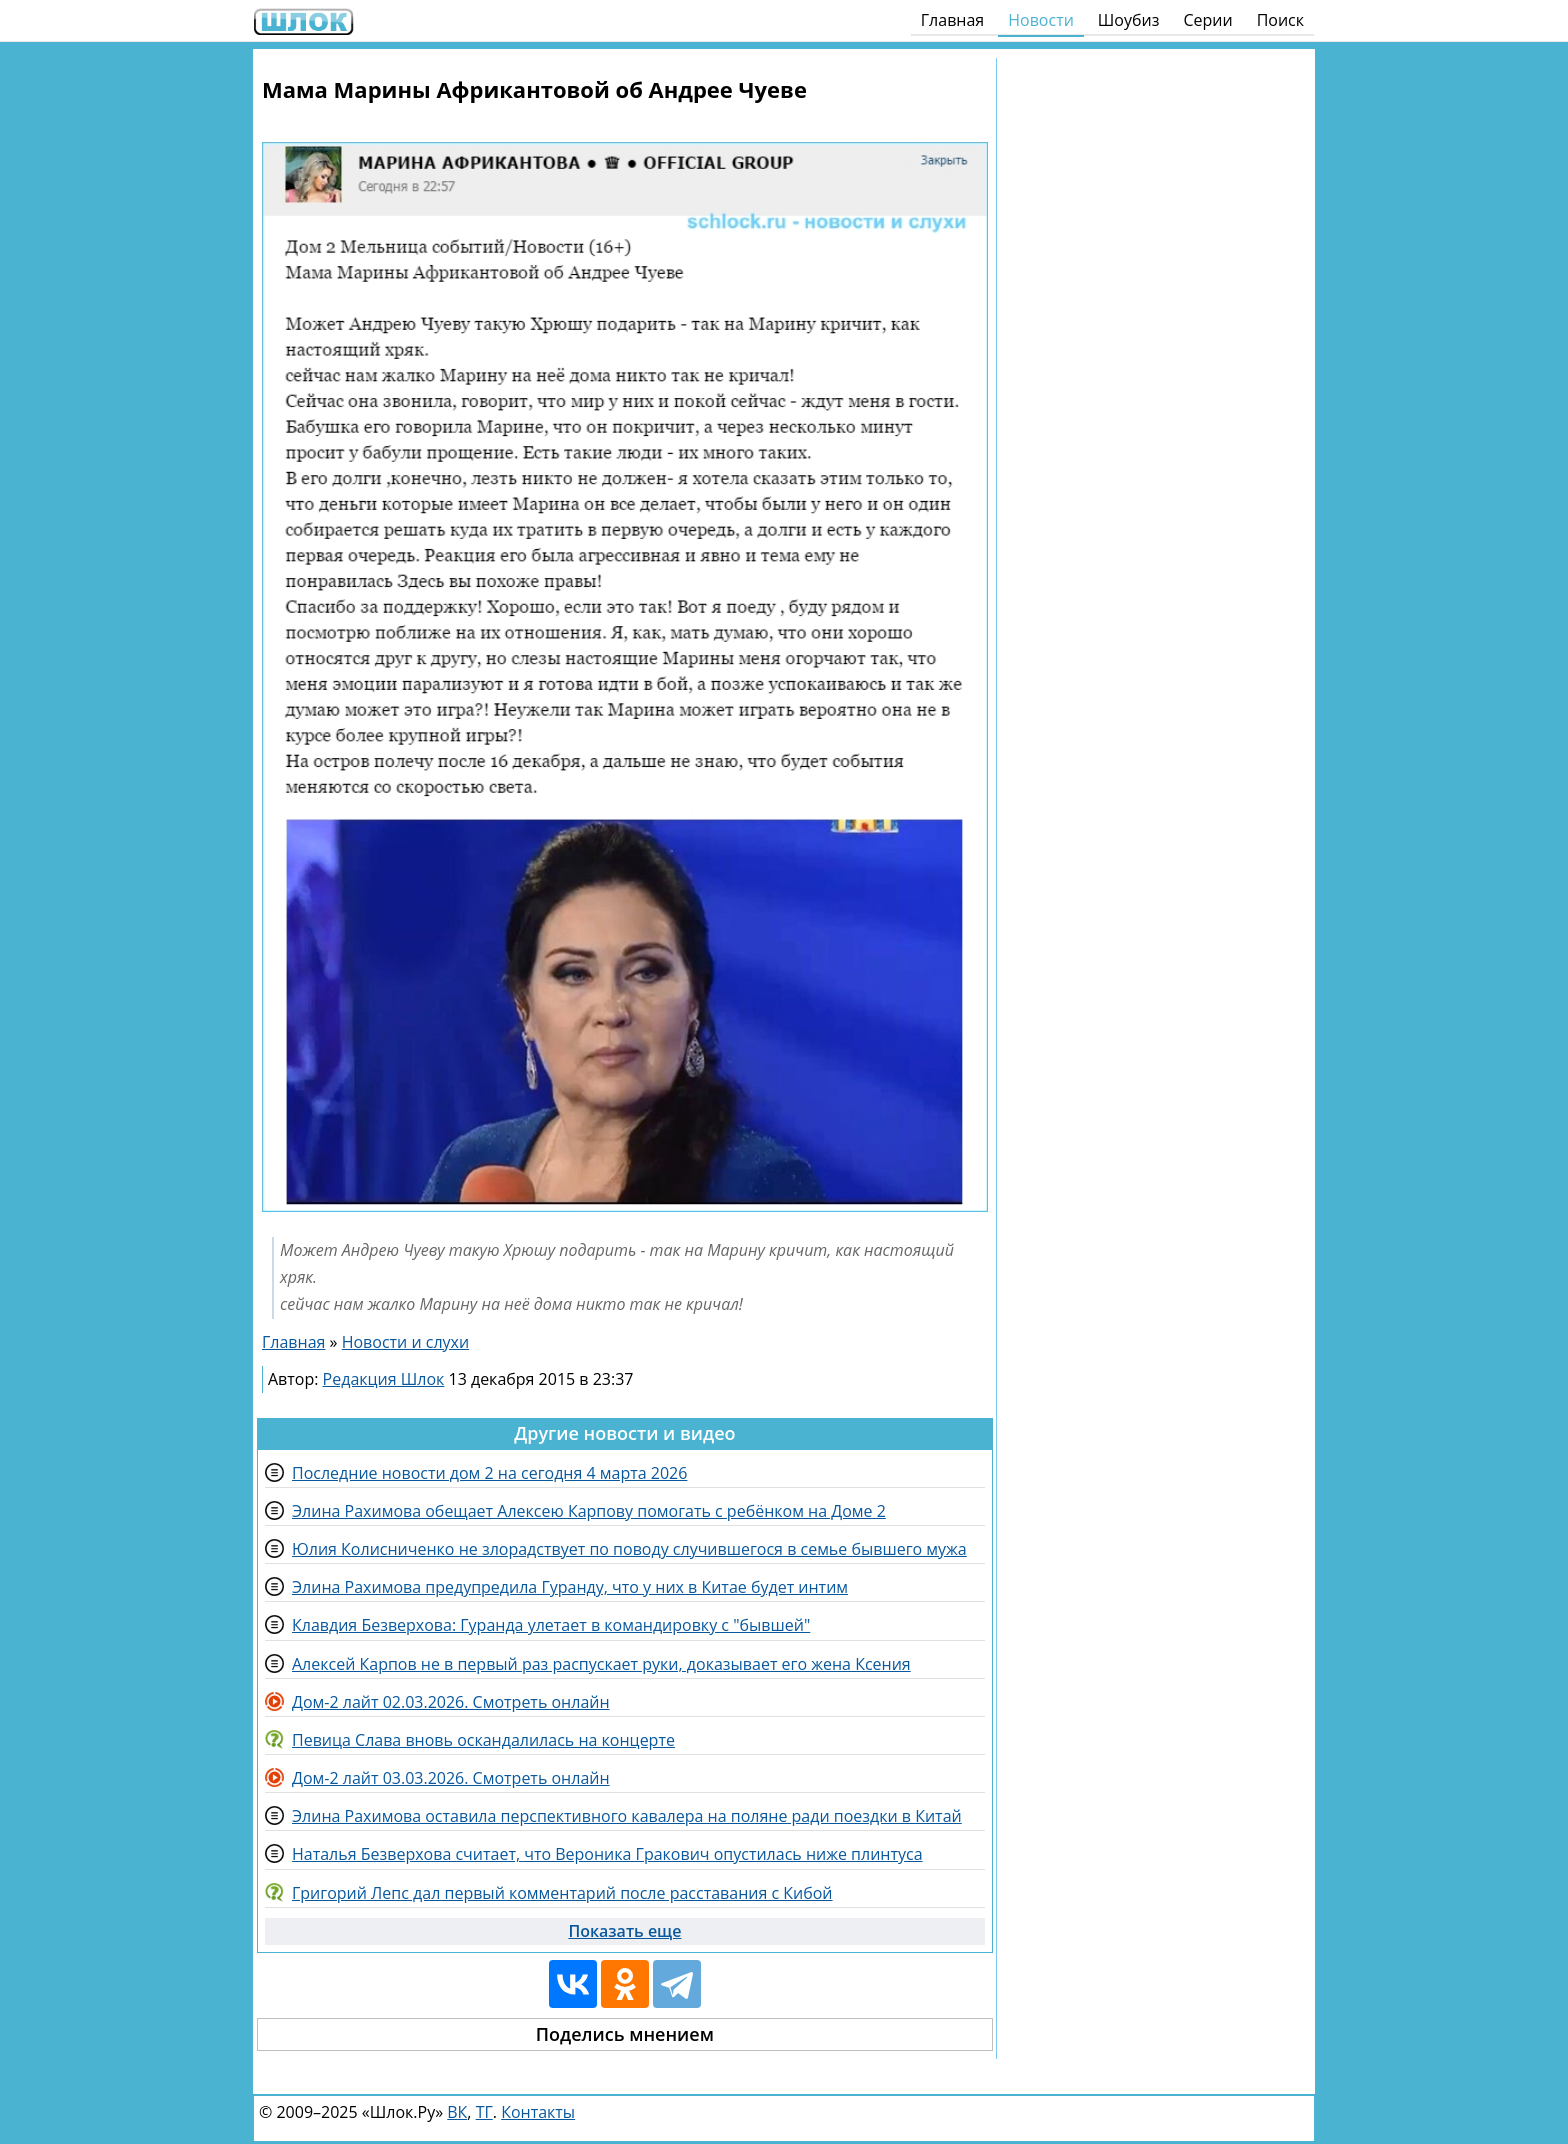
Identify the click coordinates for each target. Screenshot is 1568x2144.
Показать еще (624, 1931)
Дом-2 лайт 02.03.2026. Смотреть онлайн (451, 1702)
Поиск (1280, 20)
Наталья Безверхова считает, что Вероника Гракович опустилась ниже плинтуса (607, 1854)
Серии (1207, 20)
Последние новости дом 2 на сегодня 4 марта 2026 (489, 1473)
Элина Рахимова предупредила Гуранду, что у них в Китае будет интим (570, 1587)
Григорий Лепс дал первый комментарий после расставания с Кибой (562, 1893)
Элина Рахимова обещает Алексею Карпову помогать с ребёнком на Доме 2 (589, 1511)
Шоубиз (1129, 20)
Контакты (538, 2112)
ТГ (484, 2112)
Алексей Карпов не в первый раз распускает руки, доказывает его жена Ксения (601, 1664)
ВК (457, 2112)
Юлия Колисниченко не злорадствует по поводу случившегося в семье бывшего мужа (629, 1549)
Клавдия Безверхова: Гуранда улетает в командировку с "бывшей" (551, 1625)
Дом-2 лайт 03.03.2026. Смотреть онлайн (451, 1778)
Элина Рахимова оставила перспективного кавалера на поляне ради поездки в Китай (627, 1816)
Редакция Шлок (384, 1379)
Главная (952, 20)
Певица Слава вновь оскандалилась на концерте (483, 1740)
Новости (1041, 20)
